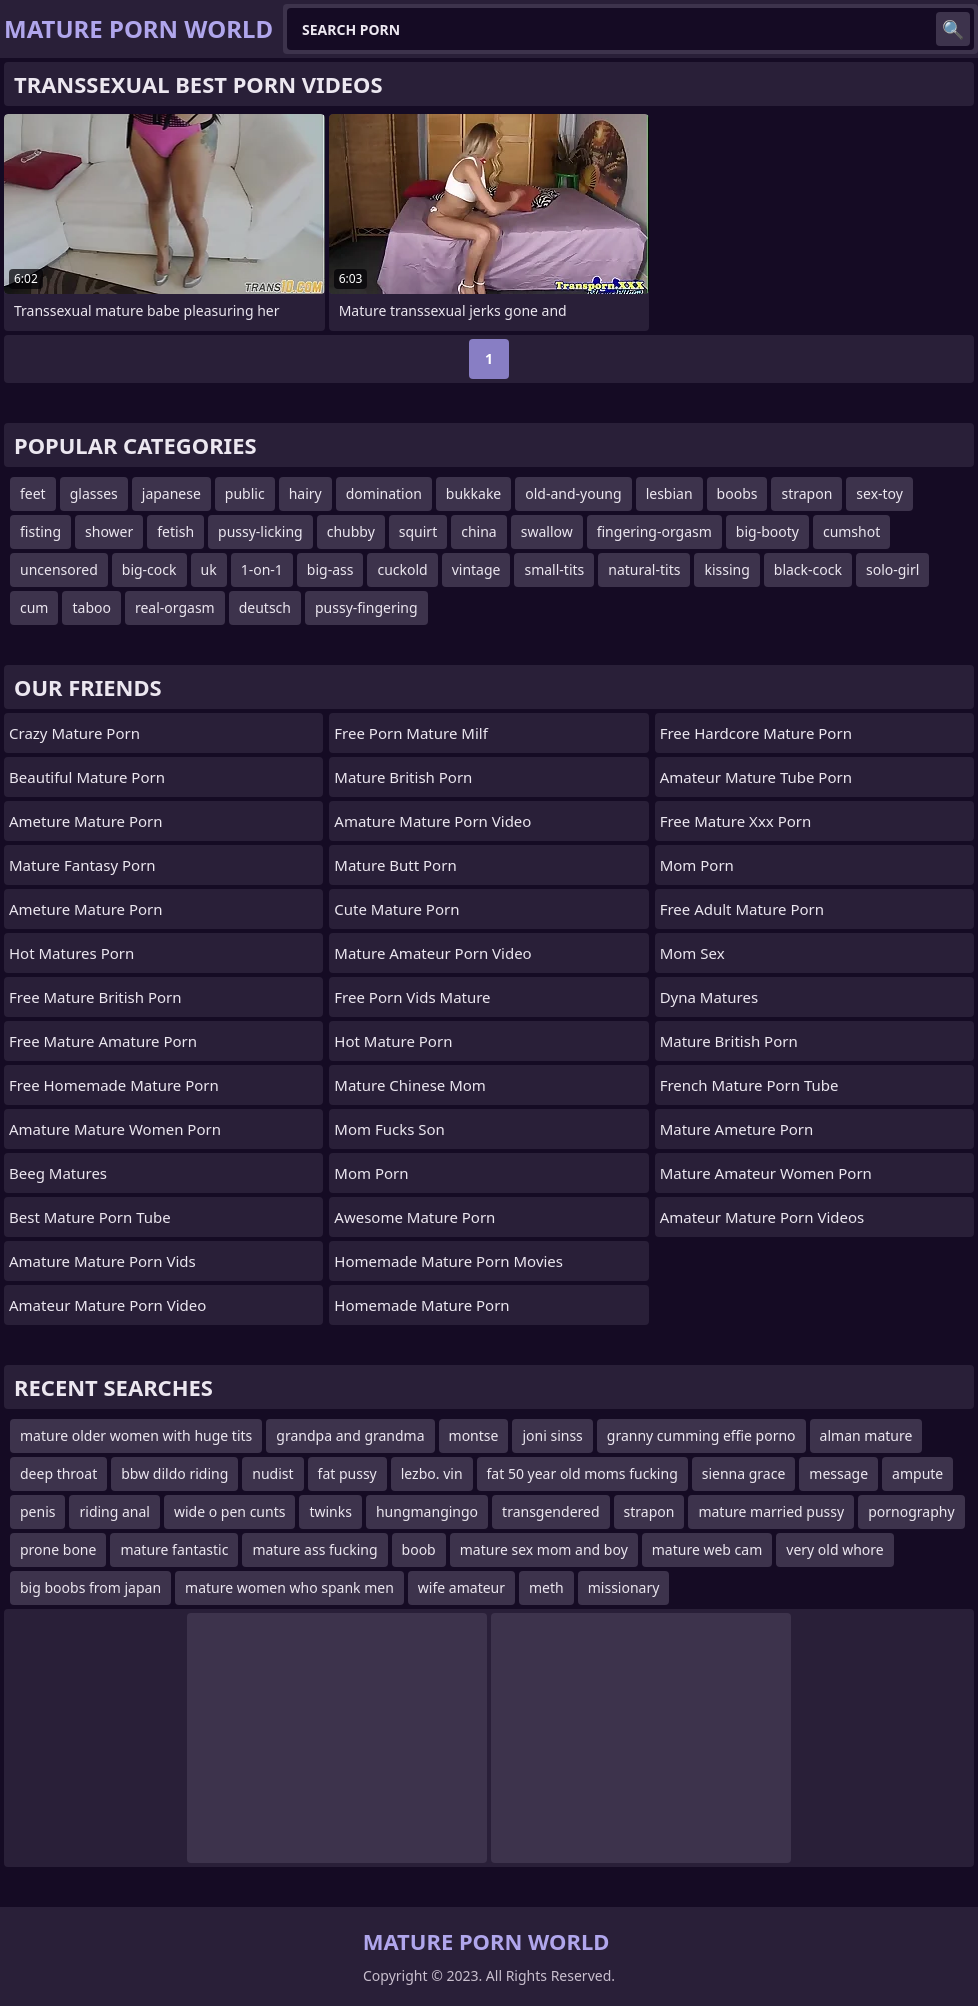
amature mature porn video (432, 821)
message (838, 1473)
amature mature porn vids (102, 1261)
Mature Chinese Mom (410, 1085)
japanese (171, 493)
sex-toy (879, 493)
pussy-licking (260, 531)
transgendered (550, 1511)
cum (34, 607)
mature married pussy (771, 1511)
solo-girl (892, 569)
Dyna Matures (709, 997)
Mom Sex (692, 953)
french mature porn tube (749, 1085)
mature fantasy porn (82, 865)
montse (474, 1435)
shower (109, 531)
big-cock (149, 569)
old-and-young (573, 493)
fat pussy (347, 1473)
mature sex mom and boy (544, 1549)
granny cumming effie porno (701, 1435)
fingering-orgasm (654, 531)
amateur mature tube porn (756, 777)
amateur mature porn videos (762, 1217)
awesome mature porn (414, 1217)
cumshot (851, 531)
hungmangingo (427, 1511)
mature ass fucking (314, 1549)
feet (33, 493)
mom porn (371, 1173)
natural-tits (644, 569)
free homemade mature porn (114, 1085)
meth (546, 1587)
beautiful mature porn (87, 777)
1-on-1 (262, 569)
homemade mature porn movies (448, 1261)
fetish (175, 531)
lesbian (669, 493)
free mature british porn (95, 997)
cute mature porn (396, 909)
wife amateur (461, 1587)
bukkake (473, 493)
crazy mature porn (74, 733)
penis (37, 1511)
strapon (806, 493)
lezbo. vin (432, 1473)
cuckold (402, 569)
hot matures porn (71, 953)
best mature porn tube (90, 1217)
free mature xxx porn (736, 821)
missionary (624, 1587)
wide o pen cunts (229, 1511)
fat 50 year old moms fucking (582, 1473)
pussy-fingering (366, 607)
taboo (91, 607)
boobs (737, 493)
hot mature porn (393, 1041)
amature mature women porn (115, 1129)
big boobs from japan (90, 1587)
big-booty (767, 531)
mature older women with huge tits (136, 1435)
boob (419, 1549)
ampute (917, 1473)
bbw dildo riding (174, 1473)
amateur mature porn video (107, 1305)
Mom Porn (697, 865)
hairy (305, 493)
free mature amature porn (103, 1041)
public (245, 493)
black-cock (808, 569)
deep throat (58, 1473)
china (479, 531)
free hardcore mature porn (756, 733)
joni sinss (552, 1435)
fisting (40, 531)
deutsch (265, 607)
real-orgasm (175, 607)
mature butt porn (395, 865)
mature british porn (403, 777)
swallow (547, 531)
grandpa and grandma (350, 1435)
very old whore (834, 1549)
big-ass (330, 569)
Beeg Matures (58, 1173)
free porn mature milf (410, 733)
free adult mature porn (742, 909)
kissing (726, 569)
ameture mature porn (86, 821)
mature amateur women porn (766, 1173)
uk (209, 569)
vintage (476, 569)
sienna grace (744, 1473)
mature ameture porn (737, 1129)
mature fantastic (174, 1549)
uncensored (59, 569)
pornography (911, 1511)
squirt (418, 531)
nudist (272, 1473)
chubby (351, 531)
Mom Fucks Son (389, 1129)
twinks (330, 1511)
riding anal (114, 1511)
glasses (94, 493)
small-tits (554, 569)
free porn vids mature (412, 997)
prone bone (58, 1549)
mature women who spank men (289, 1587)
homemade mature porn (421, 1305)
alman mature (866, 1435)
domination (384, 493)
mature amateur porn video (432, 953)
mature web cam (707, 1549)
